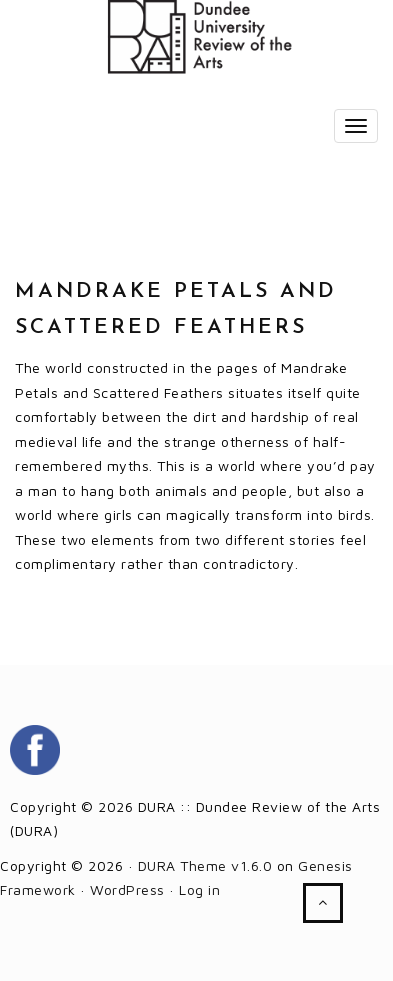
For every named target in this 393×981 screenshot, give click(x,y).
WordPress (127, 889)
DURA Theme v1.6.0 (205, 865)
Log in (199, 889)
